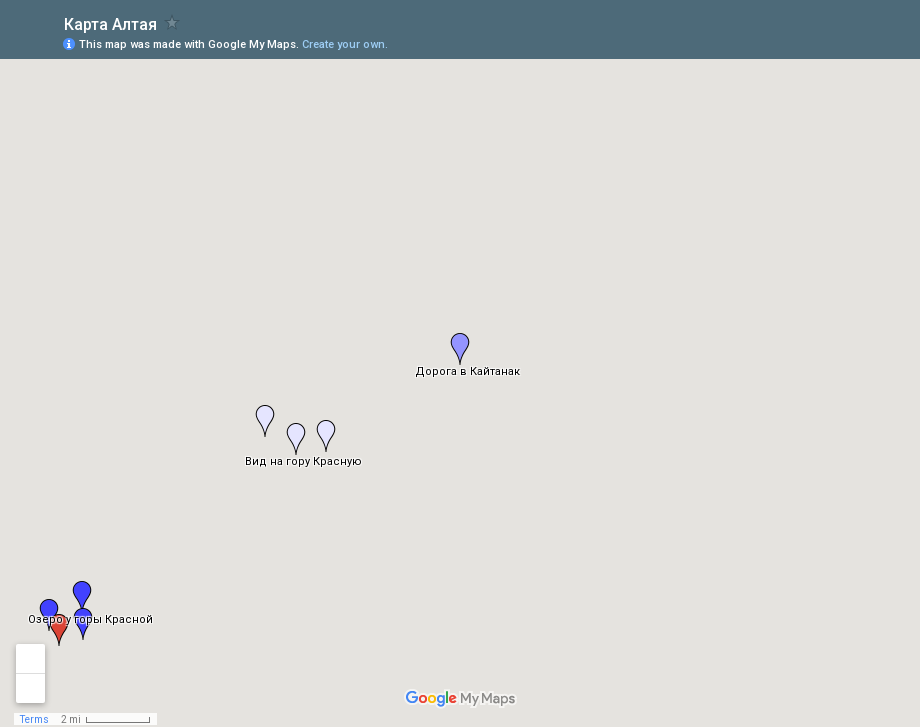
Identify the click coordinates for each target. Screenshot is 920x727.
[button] (82, 597)
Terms (34, 719)
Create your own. (345, 44)
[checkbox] (172, 22)
